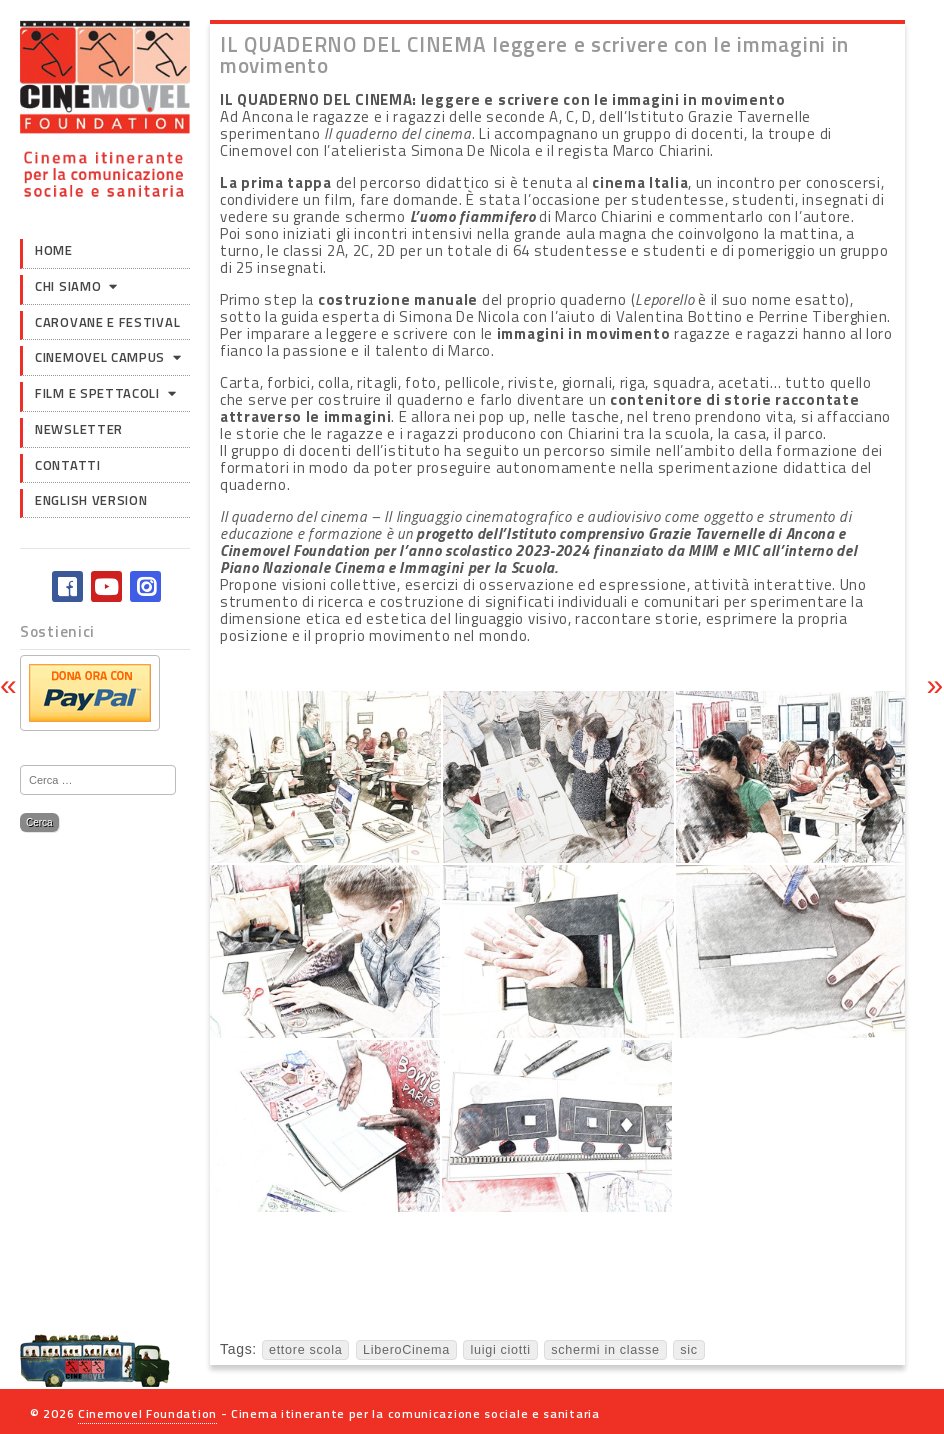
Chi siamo (68, 286)
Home (54, 250)
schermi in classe (605, 1350)
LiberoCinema (406, 1350)
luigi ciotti (500, 1350)
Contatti (68, 465)
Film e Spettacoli (97, 393)
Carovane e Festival (107, 322)
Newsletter (79, 429)
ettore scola (306, 1350)
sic (689, 1350)
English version (91, 500)
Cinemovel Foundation (147, 1413)
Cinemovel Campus (100, 357)
